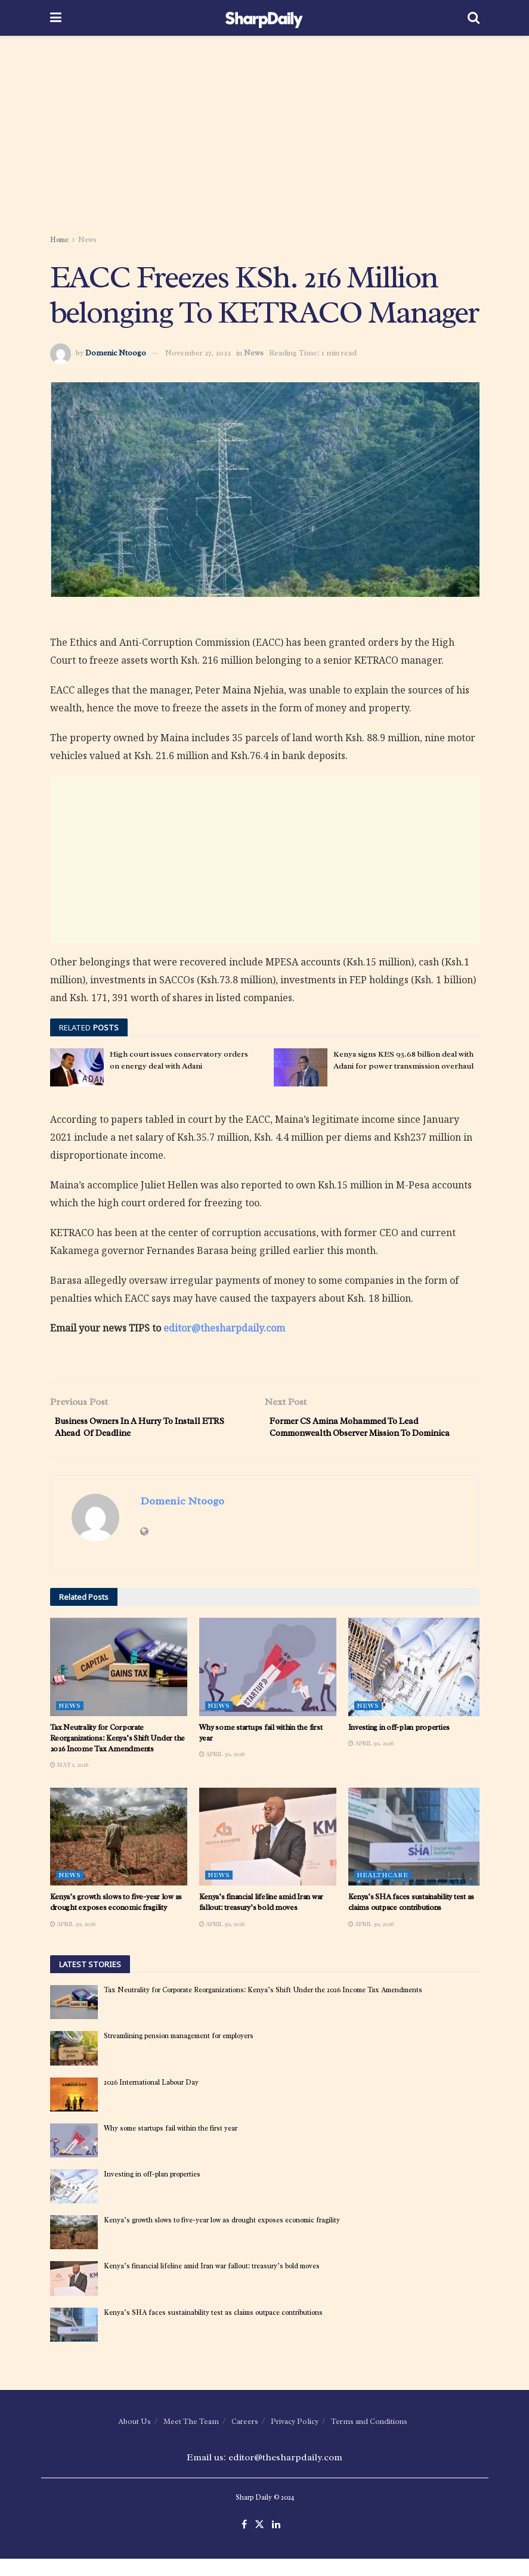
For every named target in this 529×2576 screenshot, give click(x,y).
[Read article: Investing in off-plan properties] (416, 1684)
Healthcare (383, 1892)
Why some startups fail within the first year (170, 2145)
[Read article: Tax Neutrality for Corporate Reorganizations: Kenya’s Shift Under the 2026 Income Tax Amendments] (118, 1684)
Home (59, 239)
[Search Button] (473, 18)
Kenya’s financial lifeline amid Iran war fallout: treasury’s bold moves (261, 1919)
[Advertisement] (264, 137)
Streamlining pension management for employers (178, 2053)
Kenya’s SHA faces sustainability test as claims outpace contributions (411, 1919)
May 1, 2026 (69, 1782)
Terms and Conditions (369, 2438)
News (87, 239)
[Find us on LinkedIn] (276, 2542)
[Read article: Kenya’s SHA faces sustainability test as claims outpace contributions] (416, 1853)
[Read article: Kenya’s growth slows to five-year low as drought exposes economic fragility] (118, 1853)
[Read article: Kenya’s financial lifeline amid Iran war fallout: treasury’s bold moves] (267, 1853)
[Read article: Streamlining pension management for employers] (74, 2065)
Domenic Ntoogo (115, 353)
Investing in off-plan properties (399, 1744)
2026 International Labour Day (151, 2099)
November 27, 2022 (198, 353)
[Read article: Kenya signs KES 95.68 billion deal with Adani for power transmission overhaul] (300, 1067)
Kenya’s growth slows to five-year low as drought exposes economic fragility (116, 1919)
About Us (134, 2438)
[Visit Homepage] (263, 18)
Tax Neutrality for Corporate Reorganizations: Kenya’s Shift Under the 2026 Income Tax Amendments (117, 1754)
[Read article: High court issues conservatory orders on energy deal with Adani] (77, 1067)
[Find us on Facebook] (244, 2542)
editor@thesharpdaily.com (224, 1328)
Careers (244, 2438)
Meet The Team (191, 2438)
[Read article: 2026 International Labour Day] (74, 2111)
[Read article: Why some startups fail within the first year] (267, 1684)
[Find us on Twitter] (259, 2542)
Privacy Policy (294, 2438)
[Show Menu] (55, 18)
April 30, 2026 (222, 1771)
